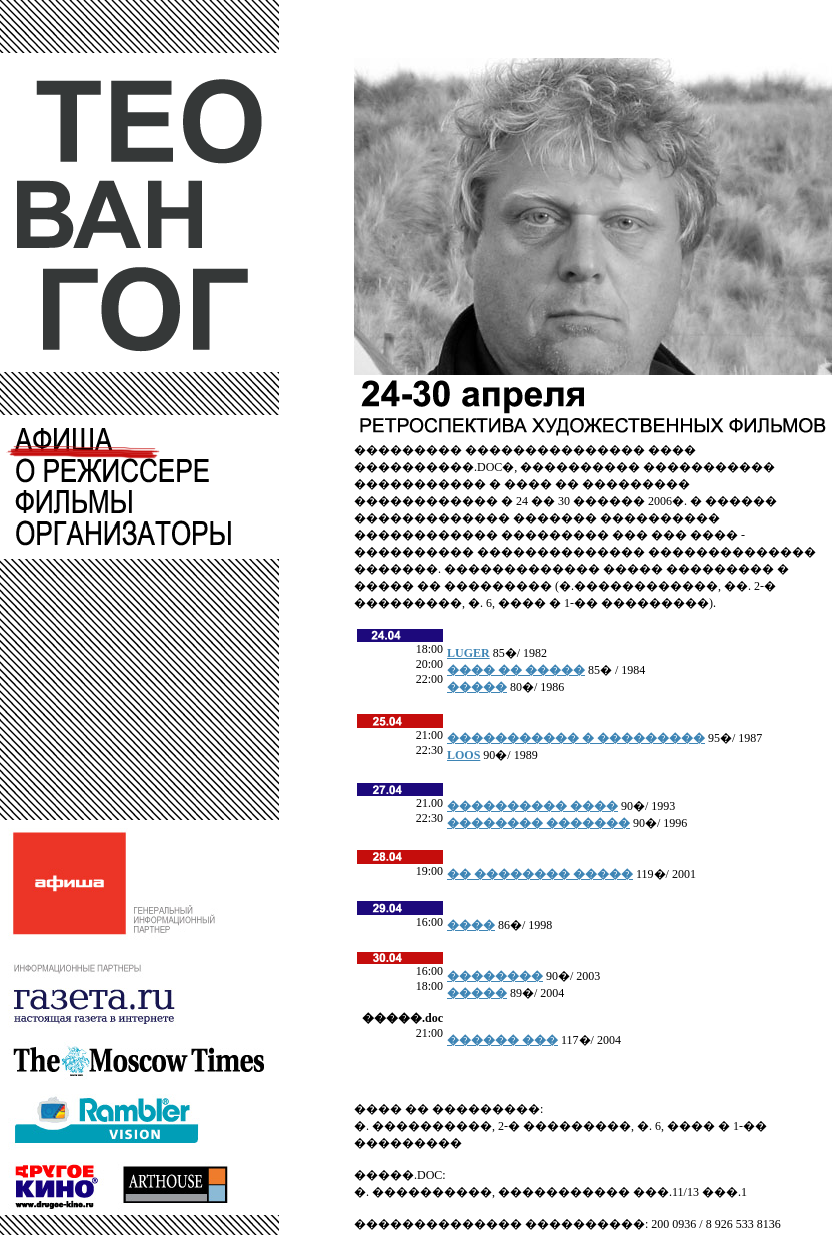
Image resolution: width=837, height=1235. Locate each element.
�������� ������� (538, 823)
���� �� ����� (516, 670)
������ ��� (502, 1040)
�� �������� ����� (540, 874)
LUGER (468, 653)
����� (477, 687)
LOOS (463, 755)
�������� (495, 976)
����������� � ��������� (576, 738)
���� (471, 925)
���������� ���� (532, 806)
